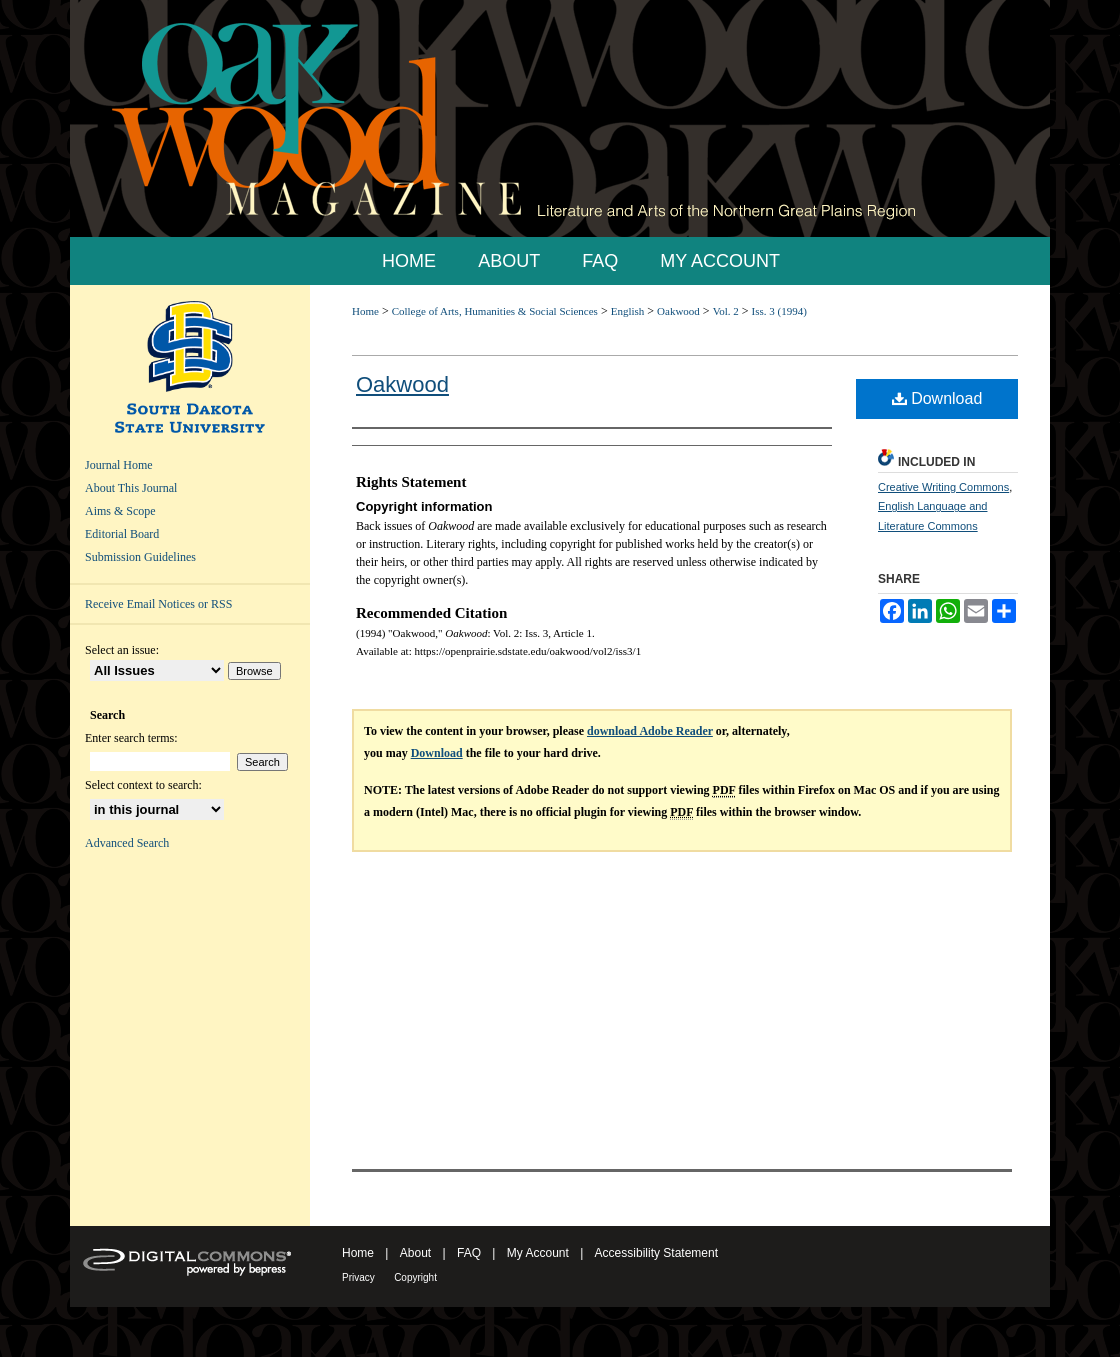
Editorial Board (122, 534)
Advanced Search (127, 843)
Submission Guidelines (140, 557)
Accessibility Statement (656, 1253)
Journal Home (119, 465)
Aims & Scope (120, 511)
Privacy (358, 1277)
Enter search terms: (131, 738)
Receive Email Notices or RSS (158, 604)
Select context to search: (143, 785)
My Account (538, 1253)
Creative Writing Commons (943, 487)
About (415, 1253)
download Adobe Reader (650, 731)
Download (937, 398)
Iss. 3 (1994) (779, 311)
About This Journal (131, 488)
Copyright (415, 1277)
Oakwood (678, 311)
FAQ (469, 1253)
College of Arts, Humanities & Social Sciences (495, 311)
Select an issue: (122, 650)
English (628, 311)
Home (365, 311)
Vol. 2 (726, 311)
